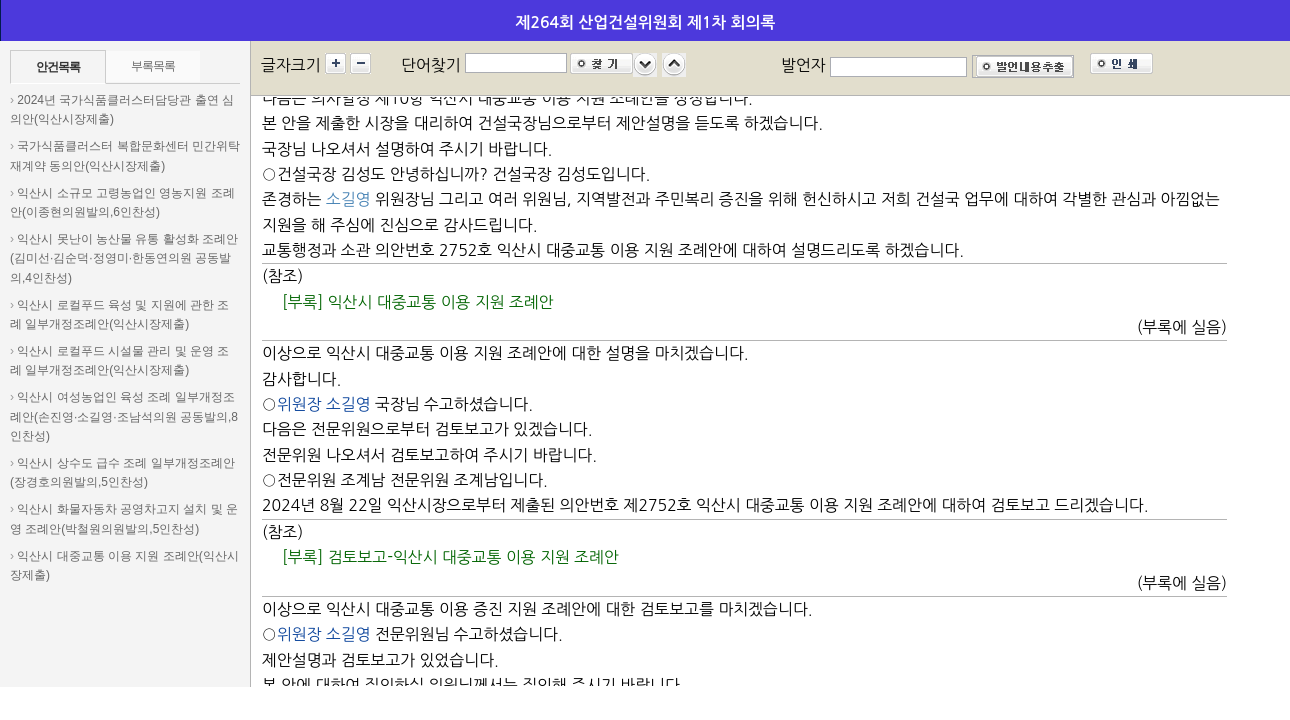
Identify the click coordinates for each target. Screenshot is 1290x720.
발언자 (803, 65)
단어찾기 (431, 65)
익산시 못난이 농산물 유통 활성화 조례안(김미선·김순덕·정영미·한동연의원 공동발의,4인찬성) (124, 258)
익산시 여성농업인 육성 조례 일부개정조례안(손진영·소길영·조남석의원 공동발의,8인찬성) (124, 416)
